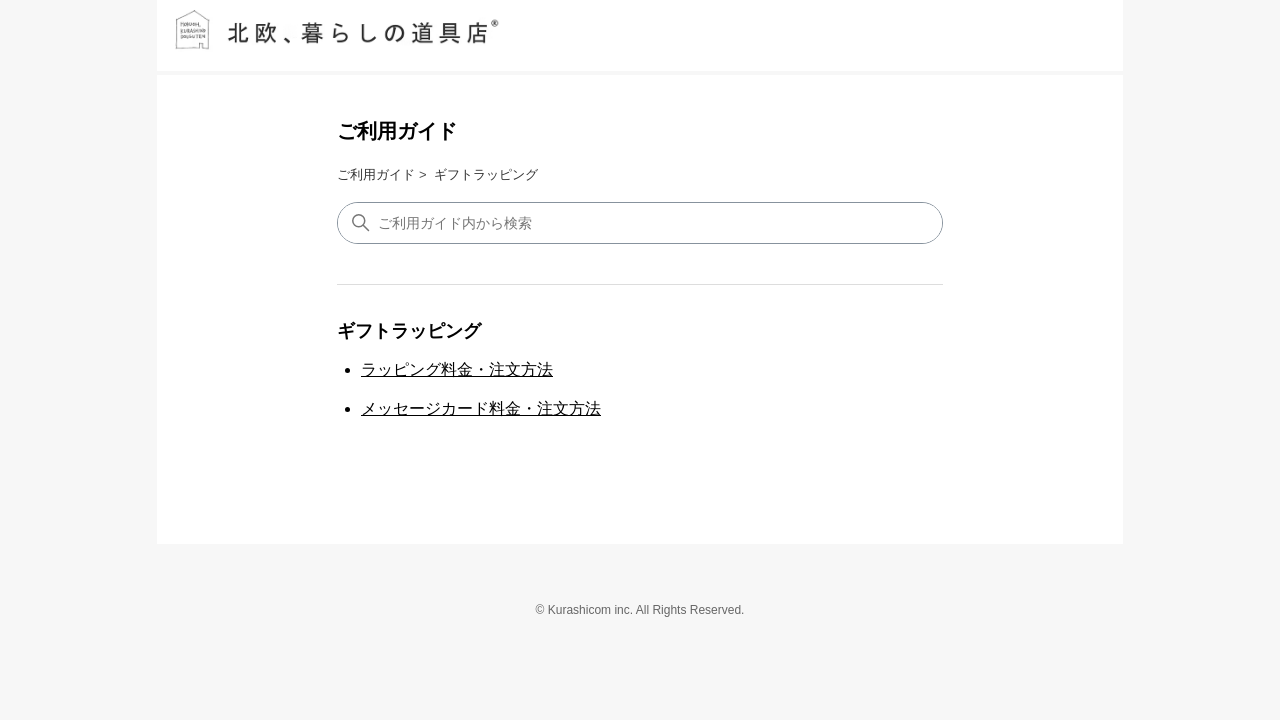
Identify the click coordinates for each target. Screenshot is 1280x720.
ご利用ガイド (397, 131)
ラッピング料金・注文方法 (457, 369)
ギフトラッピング (486, 174)
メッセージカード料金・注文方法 (481, 408)
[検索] (640, 223)
